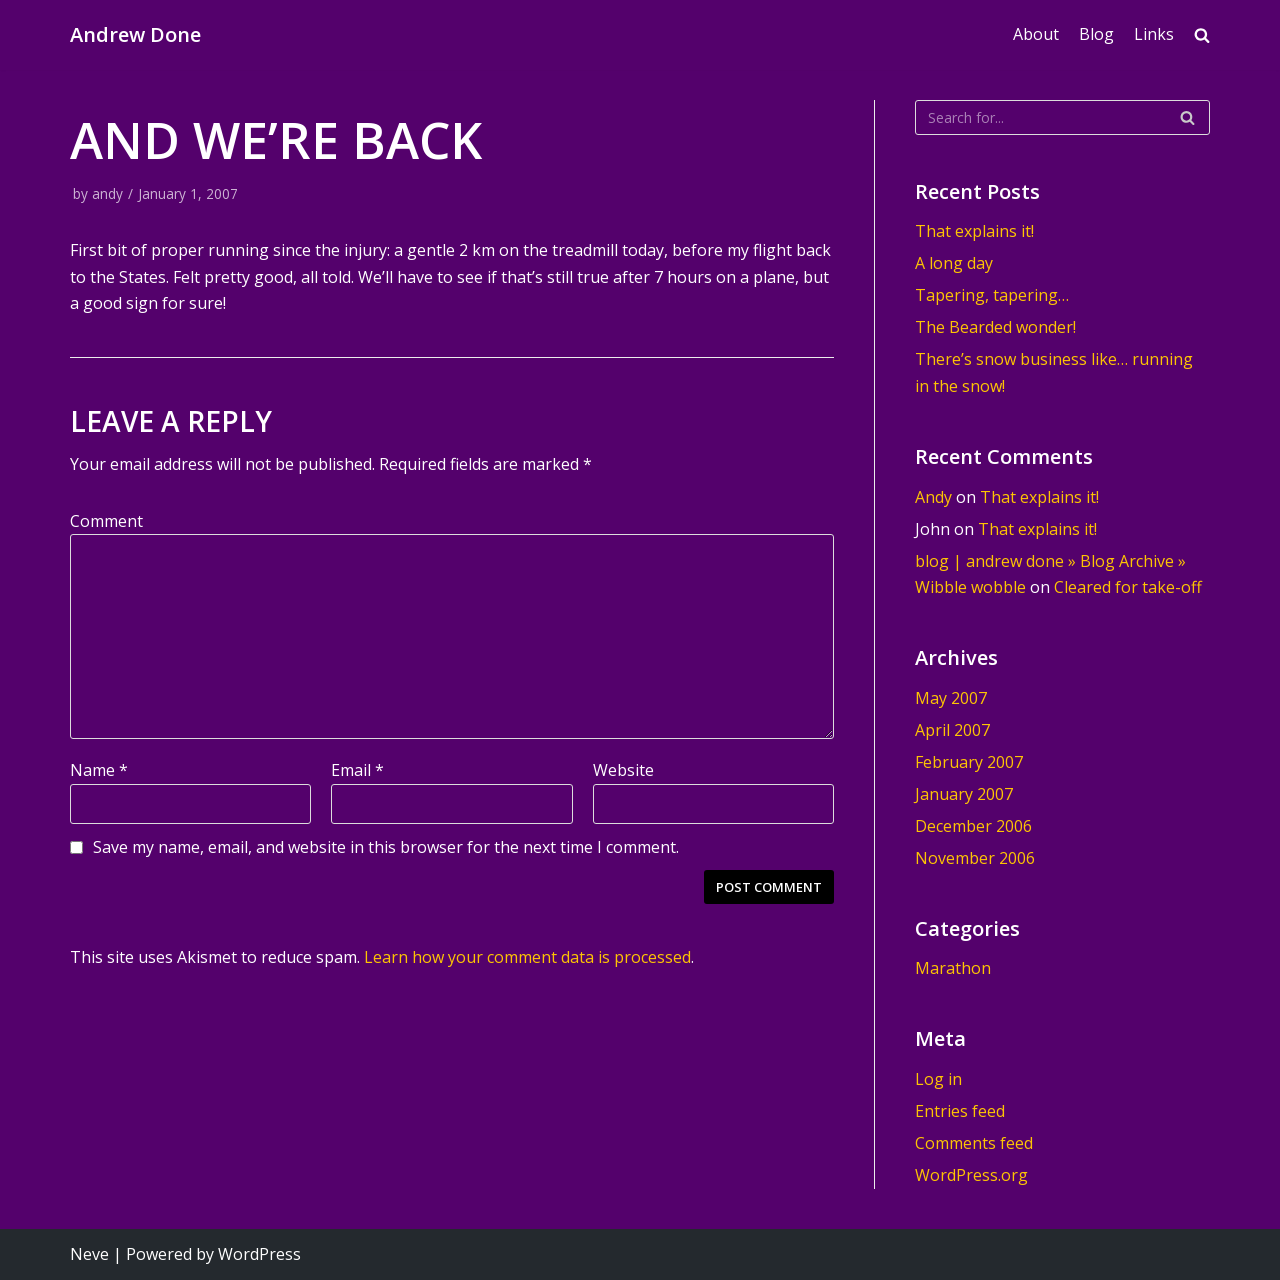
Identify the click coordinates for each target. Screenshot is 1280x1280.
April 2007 (952, 730)
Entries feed (960, 1111)
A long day (954, 263)
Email (357, 770)
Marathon (953, 968)
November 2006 (975, 858)
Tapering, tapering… (992, 295)
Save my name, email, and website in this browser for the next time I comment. (386, 847)
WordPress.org (971, 1175)
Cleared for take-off (1128, 587)
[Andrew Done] (135, 35)
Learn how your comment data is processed (527, 957)
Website (623, 770)
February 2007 (969, 762)
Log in (938, 1079)
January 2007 (964, 794)
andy (107, 193)
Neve (89, 1254)
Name (99, 770)
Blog (1096, 34)
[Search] (1062, 117)
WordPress (259, 1254)
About (1036, 34)
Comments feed (974, 1143)
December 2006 (973, 826)
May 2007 (951, 698)
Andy (933, 497)
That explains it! (974, 231)
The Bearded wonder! (995, 327)
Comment (106, 521)
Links (1154, 34)
